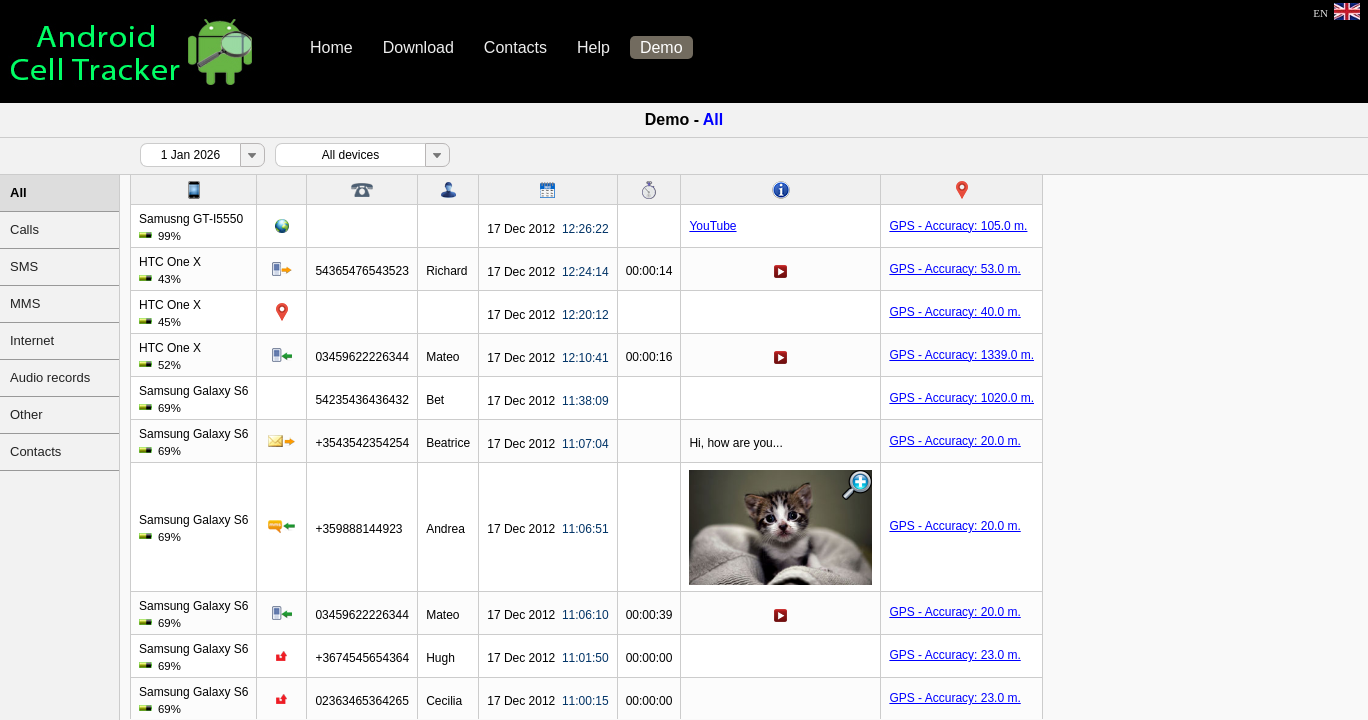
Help (593, 47)
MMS (25, 303)
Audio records (50, 377)
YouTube (712, 226)
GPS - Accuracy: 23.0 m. (954, 655)
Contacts (515, 47)
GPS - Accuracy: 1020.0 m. (961, 398)
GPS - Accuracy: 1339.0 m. (961, 355)
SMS (24, 266)
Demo (661, 47)
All (18, 192)
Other (26, 414)
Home (331, 47)
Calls (24, 229)
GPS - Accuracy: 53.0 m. (954, 269)
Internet (32, 340)
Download (418, 47)
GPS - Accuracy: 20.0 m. (954, 441)
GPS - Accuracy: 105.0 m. (958, 226)
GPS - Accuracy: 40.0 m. (954, 312)
